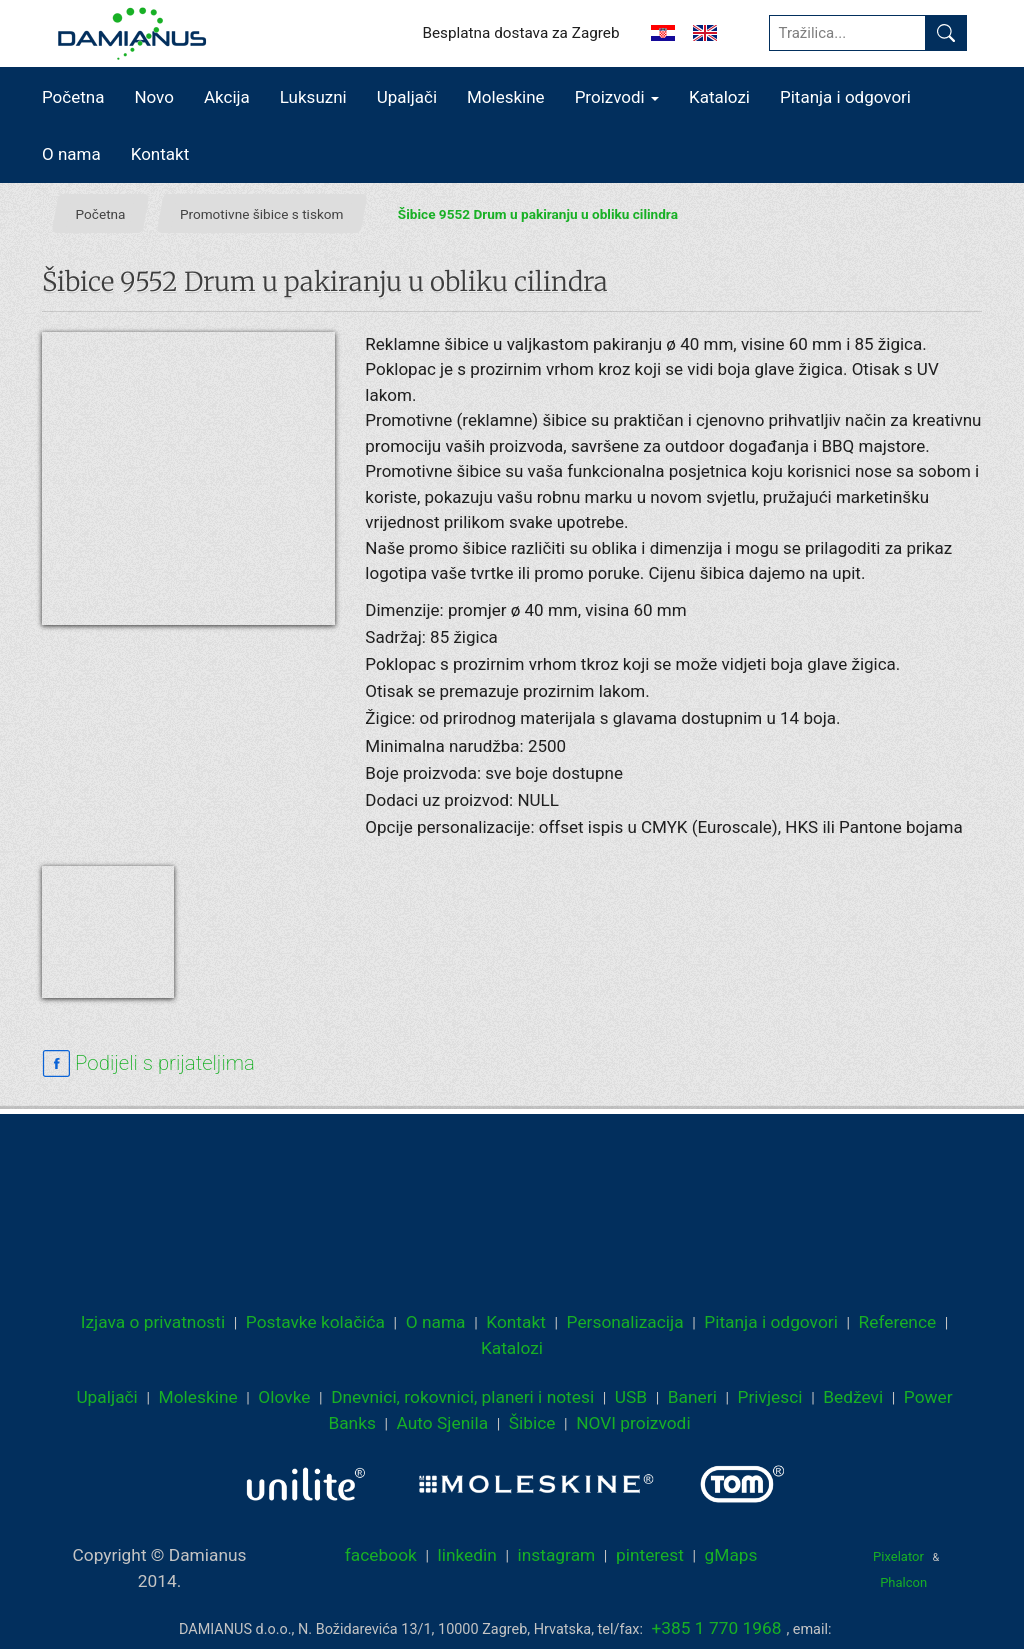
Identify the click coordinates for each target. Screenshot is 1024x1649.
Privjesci (770, 1397)
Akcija (227, 97)
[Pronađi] (946, 33)
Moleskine (506, 97)
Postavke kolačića (315, 1322)
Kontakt (160, 154)
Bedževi (853, 1397)
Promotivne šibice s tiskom (262, 214)
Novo (154, 97)
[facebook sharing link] (148, 1064)
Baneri (692, 1397)
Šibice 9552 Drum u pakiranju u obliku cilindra (538, 214)
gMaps (731, 1555)
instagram (557, 1555)
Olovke (284, 1397)
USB (631, 1397)
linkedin (467, 1555)
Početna (73, 97)
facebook (381, 1555)
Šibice (532, 1423)
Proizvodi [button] (617, 97)
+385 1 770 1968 (717, 1628)
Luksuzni (313, 97)
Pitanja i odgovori (845, 97)
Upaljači (407, 97)
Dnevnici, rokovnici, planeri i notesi (462, 1397)
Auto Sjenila (443, 1423)
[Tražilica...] (847, 33)
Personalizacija (625, 1322)
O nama (71, 154)
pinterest (650, 1555)
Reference (898, 1322)
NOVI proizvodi (633, 1423)
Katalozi (719, 97)
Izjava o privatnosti (153, 1322)
